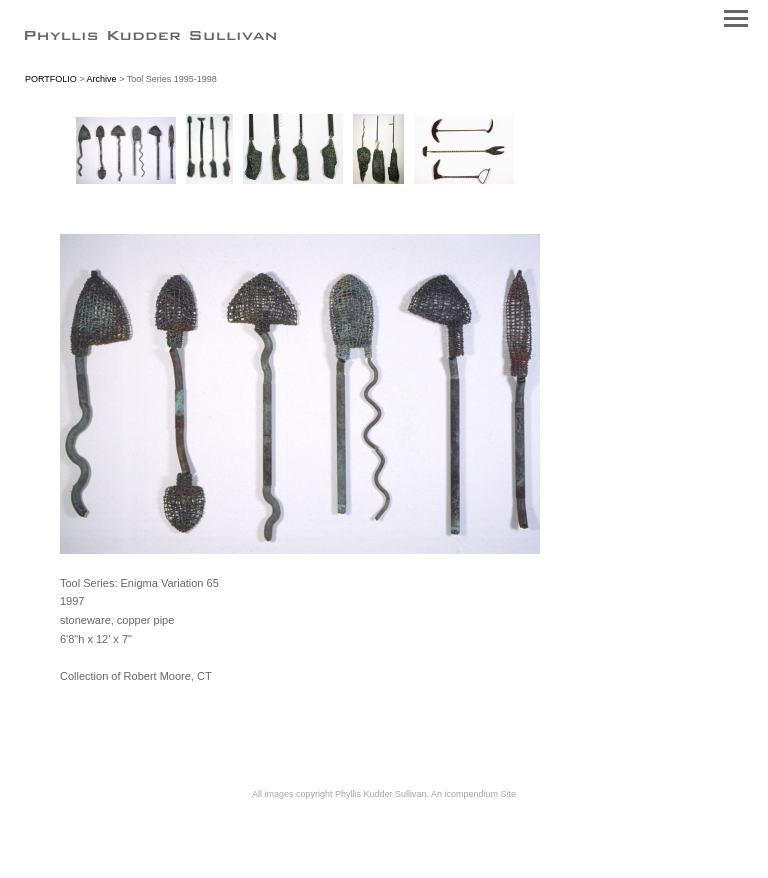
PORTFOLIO (51, 79)
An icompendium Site (473, 794)
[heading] (150, 36)
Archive (102, 79)
